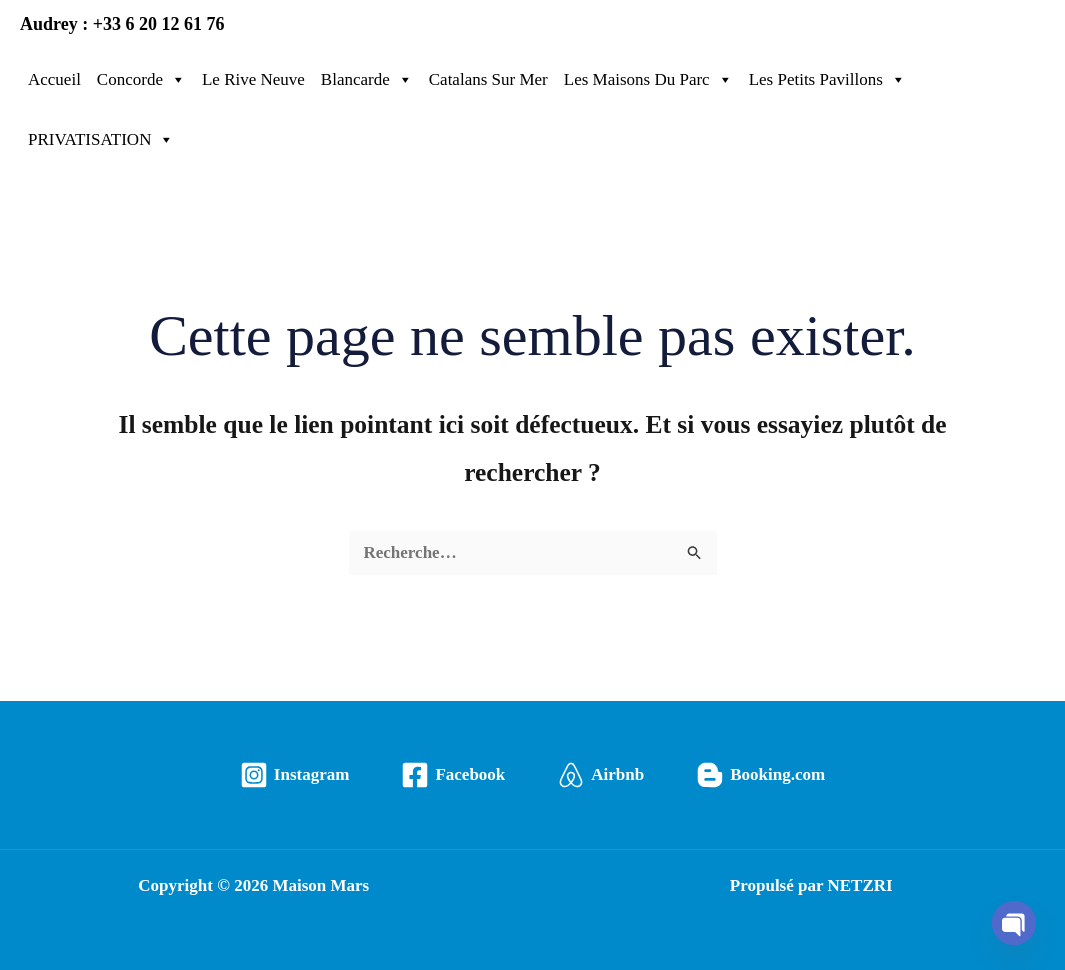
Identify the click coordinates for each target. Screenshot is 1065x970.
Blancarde (367, 80)
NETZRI (859, 885)
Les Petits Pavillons (827, 80)
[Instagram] (295, 775)
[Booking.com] (760, 775)
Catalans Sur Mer (488, 79)
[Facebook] (453, 775)
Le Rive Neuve (253, 79)
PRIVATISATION (101, 140)
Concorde (141, 80)
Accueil (54, 79)
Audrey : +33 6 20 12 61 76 (122, 24)
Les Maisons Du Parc (648, 80)
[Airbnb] (600, 775)
